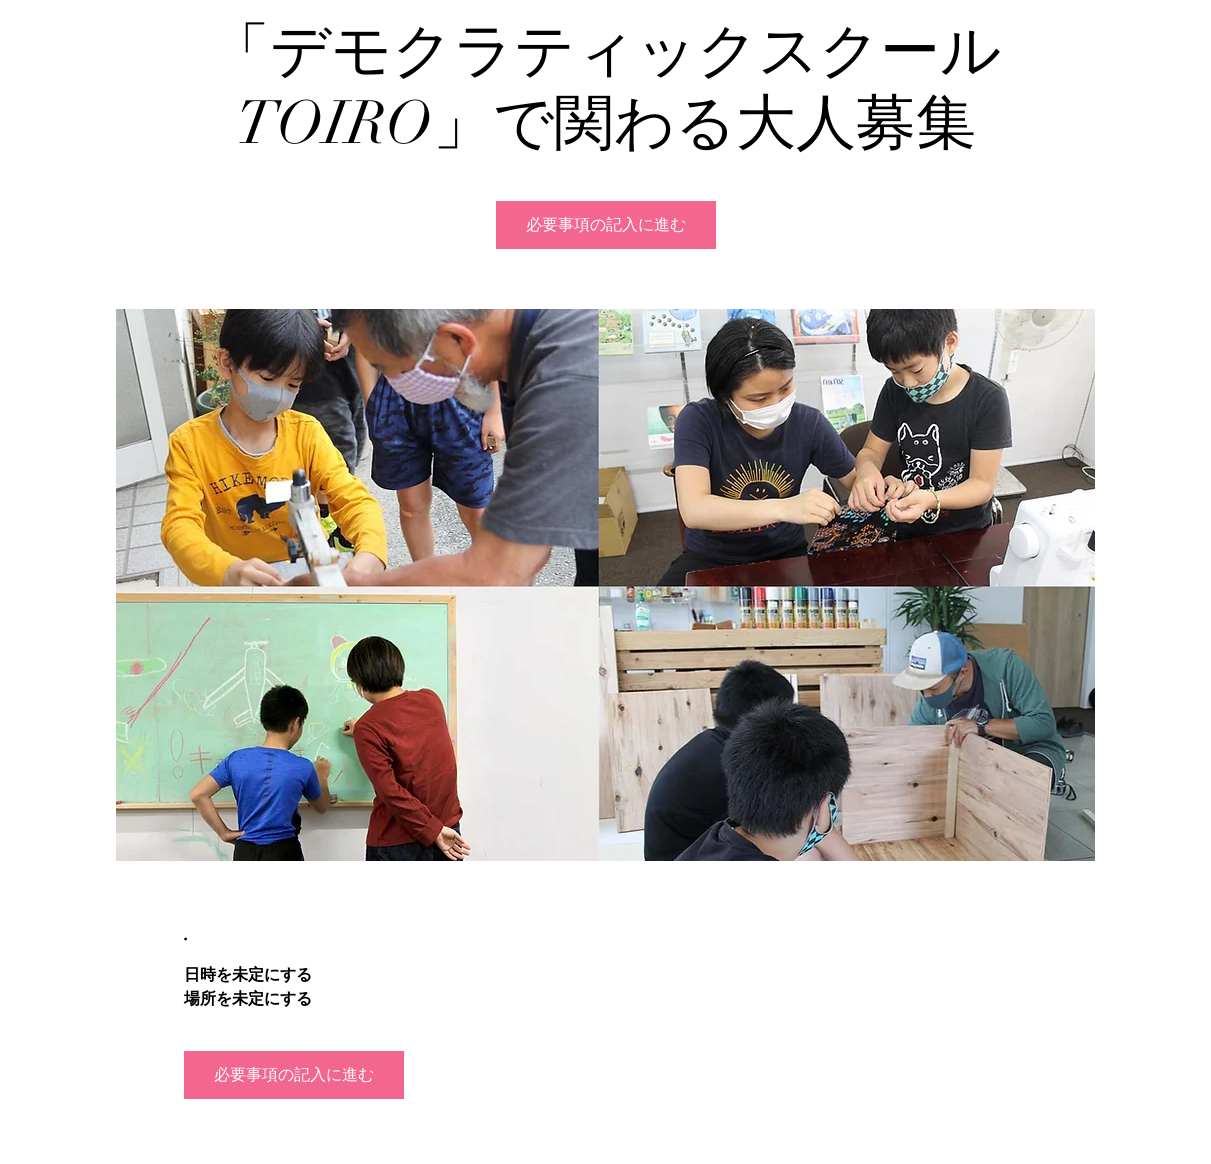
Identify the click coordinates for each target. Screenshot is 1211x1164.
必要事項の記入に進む (606, 225)
